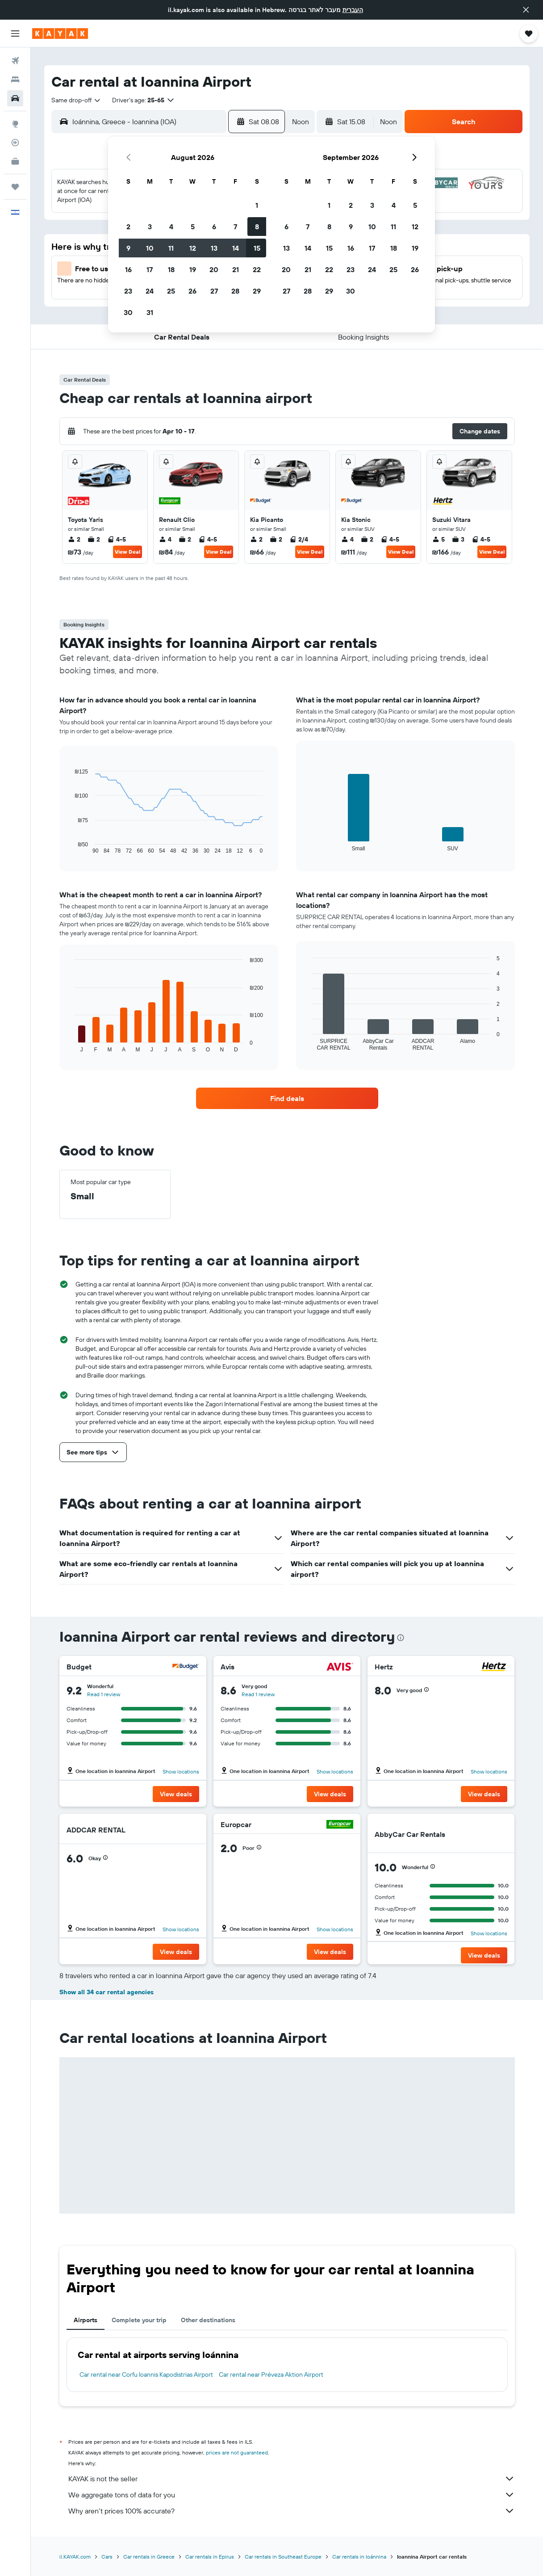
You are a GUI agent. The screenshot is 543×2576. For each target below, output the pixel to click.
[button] (526, 10)
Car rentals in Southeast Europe (283, 2556)
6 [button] (214, 226)
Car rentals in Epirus (209, 2556)
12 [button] (192, 248)
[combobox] (76, 100)
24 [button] (150, 290)
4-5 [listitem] (116, 539)
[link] (287, 1098)
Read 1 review (103, 1694)
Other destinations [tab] (208, 2320)
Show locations (181, 1771)
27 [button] (214, 290)
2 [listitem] (74, 539)
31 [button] (149, 312)
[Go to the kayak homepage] (60, 33)
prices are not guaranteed (237, 2452)
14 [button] (235, 248)
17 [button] (149, 269)
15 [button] (257, 248)
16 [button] (128, 269)
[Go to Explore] (15, 124)
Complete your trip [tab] (139, 2320)
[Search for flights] (15, 61)
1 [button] (256, 205)
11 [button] (171, 248)
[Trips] (15, 187)
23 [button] (128, 290)
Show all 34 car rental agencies (106, 1992)
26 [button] (192, 290)
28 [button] (235, 290)
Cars (107, 2556)
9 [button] (128, 248)
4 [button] (171, 226)
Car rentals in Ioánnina (359, 2556)
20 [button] (213, 269)
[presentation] (401, 1638)
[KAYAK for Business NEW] (15, 161)
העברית (353, 10)
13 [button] (214, 248)
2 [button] (128, 226)
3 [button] (150, 226)
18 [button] (171, 269)
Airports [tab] (85, 2320)
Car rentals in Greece (149, 2556)
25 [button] (171, 290)
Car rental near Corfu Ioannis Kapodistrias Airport (146, 2374)
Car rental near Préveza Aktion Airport (271, 2374)
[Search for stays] (15, 79)
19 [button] (192, 269)
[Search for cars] (15, 98)
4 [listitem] (165, 539)
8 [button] (257, 226)
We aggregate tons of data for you (291, 2494)
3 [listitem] (458, 539)
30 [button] (128, 312)
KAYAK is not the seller (291, 2478)
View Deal (127, 551)
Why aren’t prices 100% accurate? (291, 2510)
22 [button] (257, 269)
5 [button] (193, 226)
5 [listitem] (438, 539)
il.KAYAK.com (75, 2556)
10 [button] (150, 248)
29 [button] (257, 290)
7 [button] (235, 226)
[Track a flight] (15, 142)
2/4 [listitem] (298, 539)
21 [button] (235, 269)
